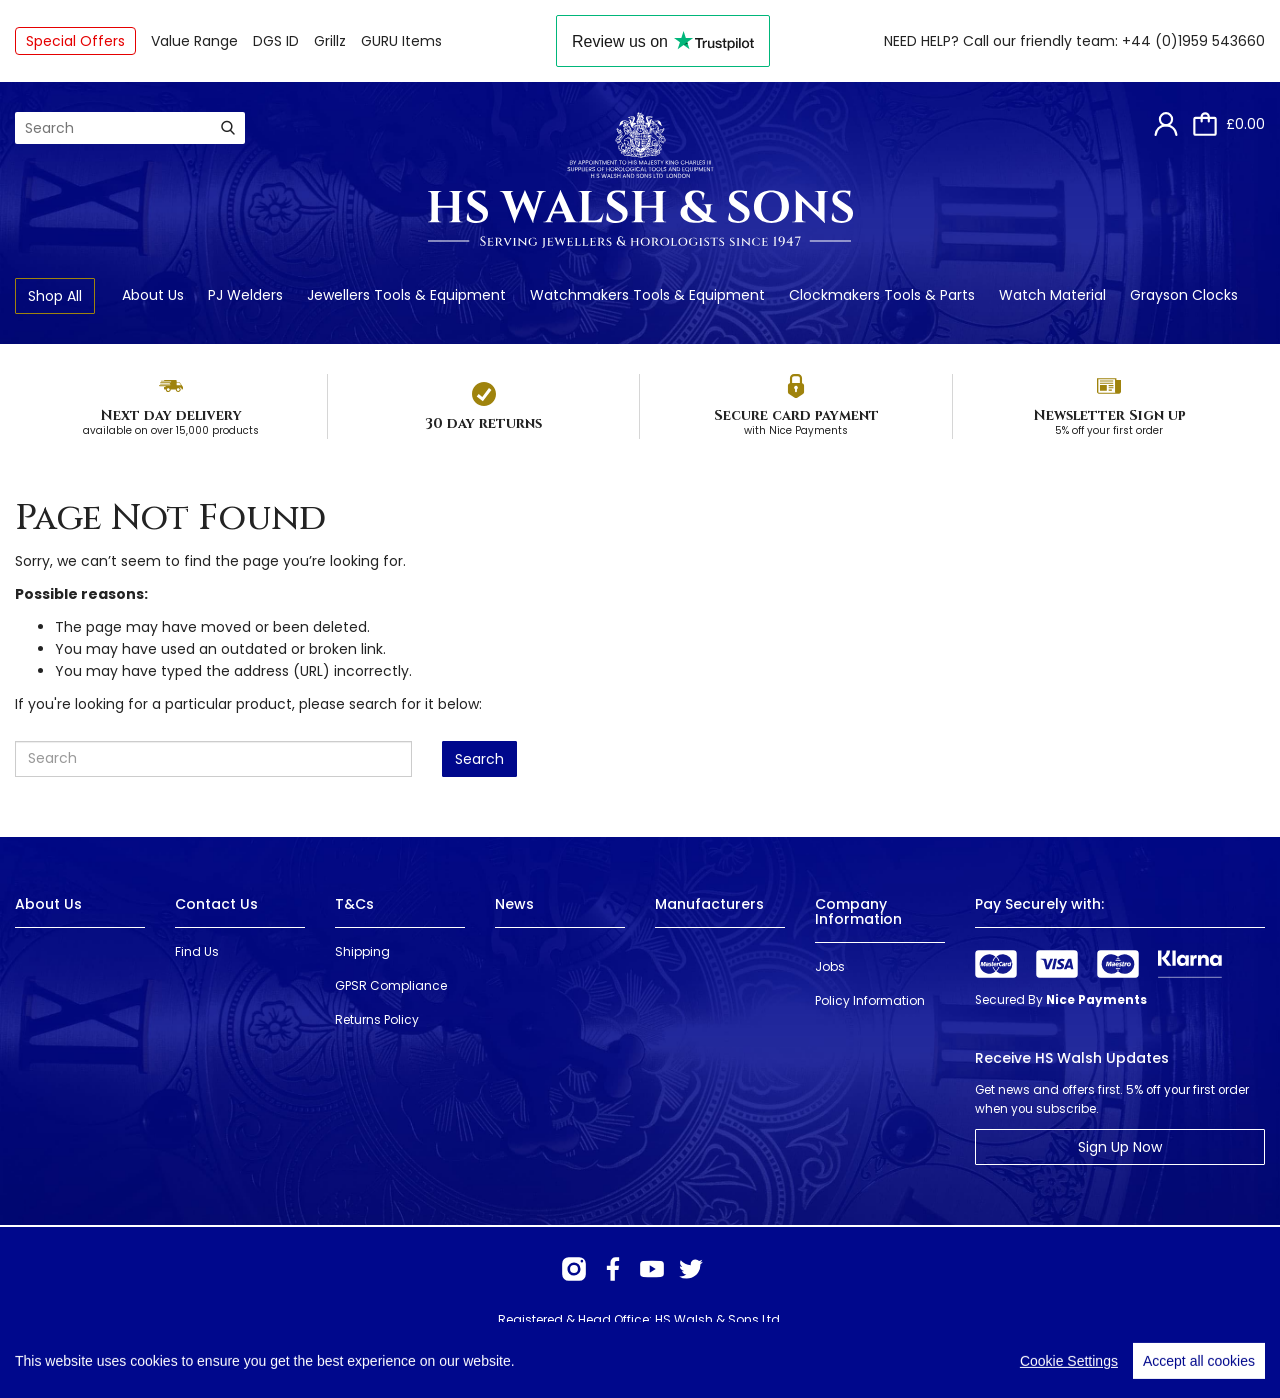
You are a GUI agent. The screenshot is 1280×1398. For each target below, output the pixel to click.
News (514, 904)
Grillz (330, 41)
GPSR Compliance (391, 985)
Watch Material (1052, 295)
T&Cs (354, 904)
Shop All (55, 296)
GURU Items (401, 41)
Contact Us (216, 904)
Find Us (197, 951)
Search (479, 759)
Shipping (362, 951)
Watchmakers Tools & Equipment (647, 295)
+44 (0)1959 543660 (1193, 41)
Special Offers (75, 41)
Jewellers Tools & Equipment (406, 295)
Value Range (194, 41)
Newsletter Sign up (1109, 415)
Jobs (830, 966)
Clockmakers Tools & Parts (882, 295)
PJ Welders (245, 295)
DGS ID (276, 41)
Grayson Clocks (1184, 295)
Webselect (306, 1357)
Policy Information (870, 1000)
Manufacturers (709, 904)
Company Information (858, 911)
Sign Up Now (1120, 1147)
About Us (153, 295)
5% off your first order (1109, 430)
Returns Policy (377, 1019)
